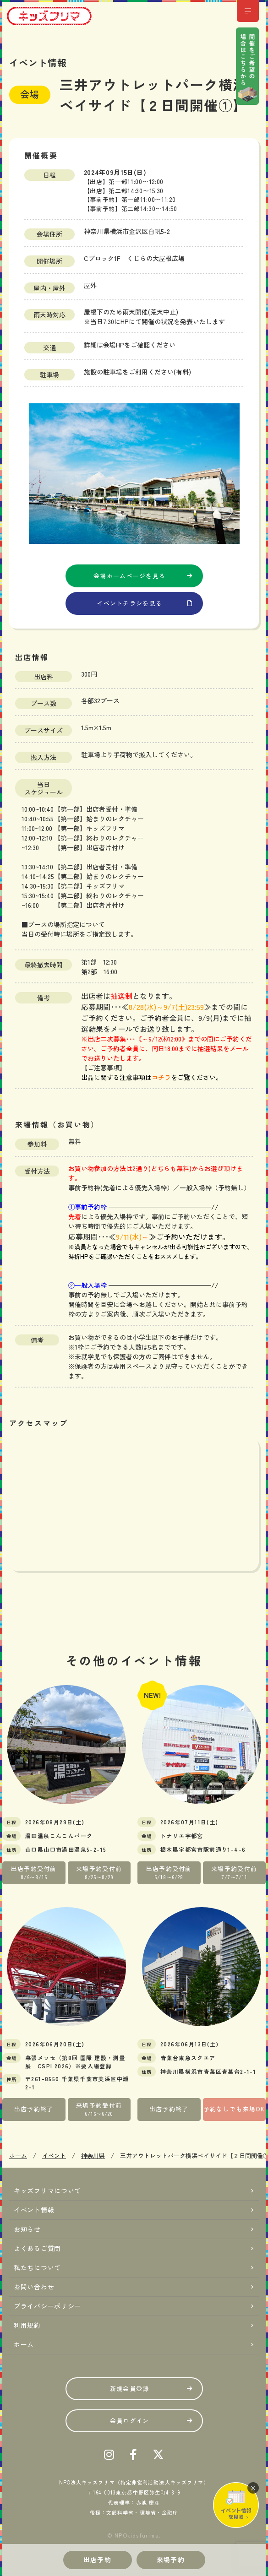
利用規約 (27, 2325)
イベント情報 (34, 2209)
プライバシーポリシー (47, 2305)
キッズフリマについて (47, 2190)
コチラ (161, 1077)
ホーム (24, 2344)
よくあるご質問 (37, 2248)
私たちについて (37, 2267)
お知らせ (27, 2229)
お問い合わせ (34, 2286)
